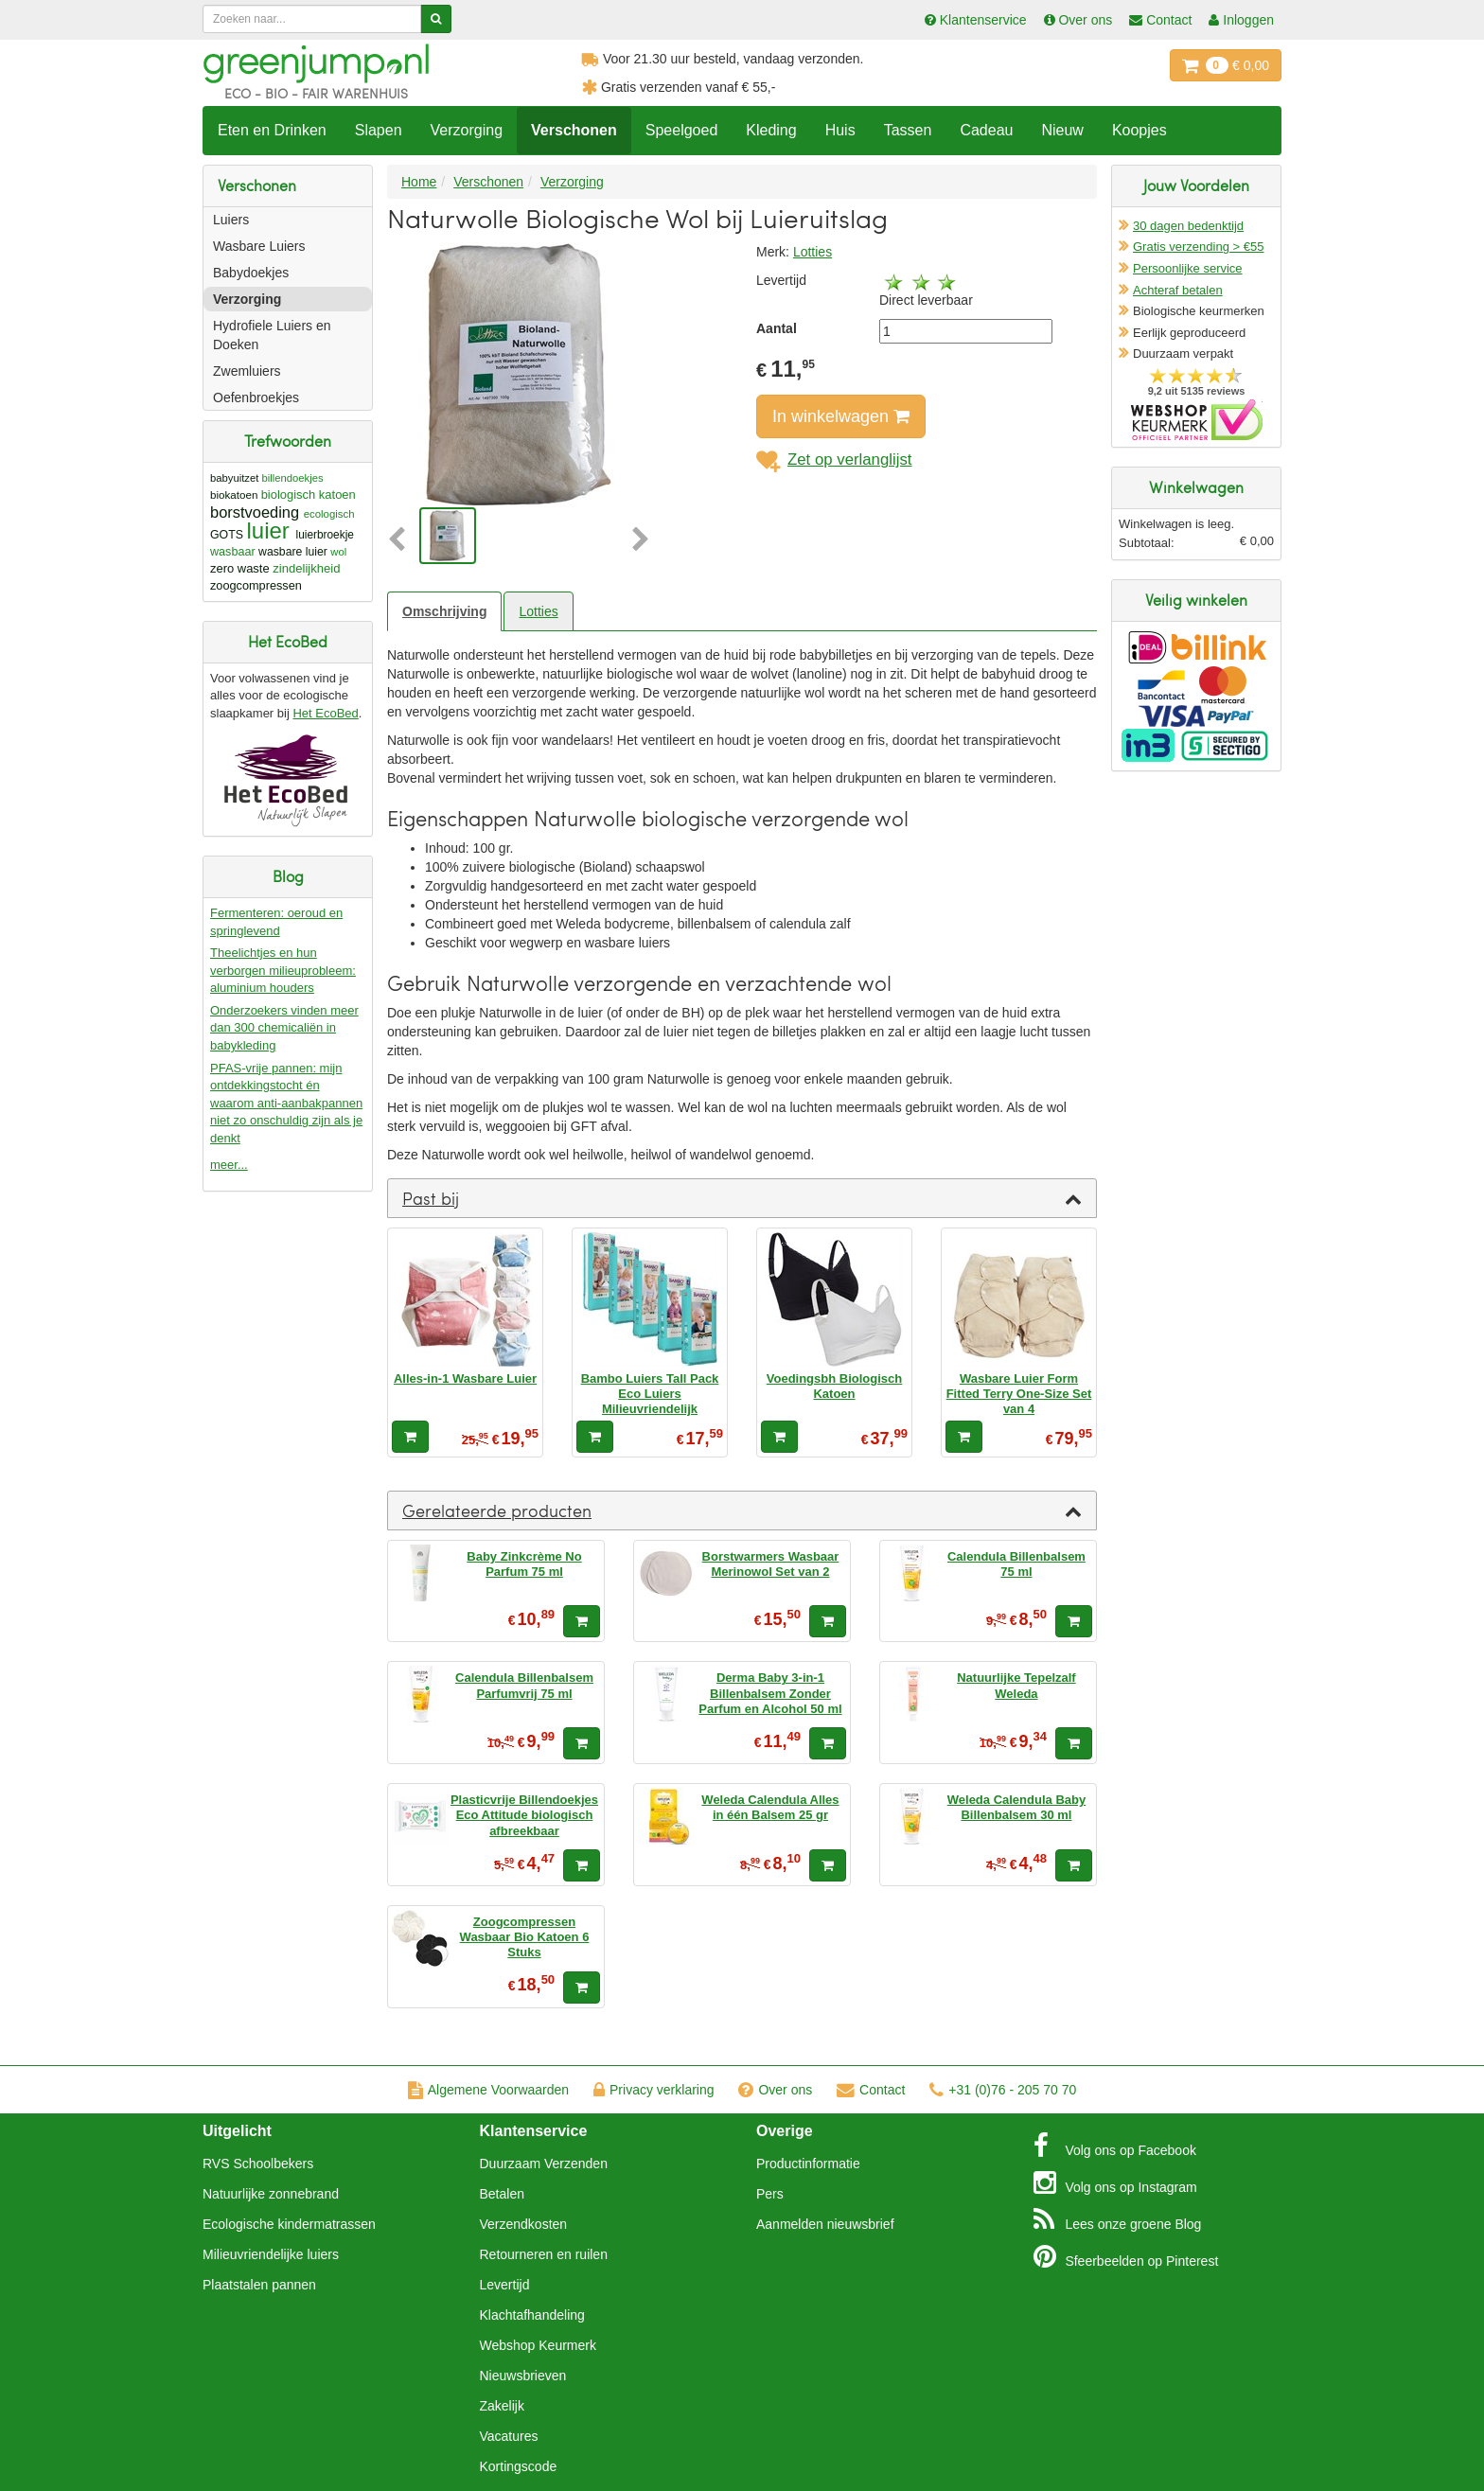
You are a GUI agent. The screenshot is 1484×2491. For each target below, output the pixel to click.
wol (338, 551)
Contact (871, 2089)
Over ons (775, 2089)
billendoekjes (293, 478)
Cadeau (986, 130)
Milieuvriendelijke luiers (271, 2254)
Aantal (776, 328)
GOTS (226, 534)
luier (267, 530)
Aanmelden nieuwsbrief (825, 2224)
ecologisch (329, 514)
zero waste (240, 568)
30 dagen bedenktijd (1188, 226)
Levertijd (505, 2284)
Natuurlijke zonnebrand (271, 2193)
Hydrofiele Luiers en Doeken (272, 335)
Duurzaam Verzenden (544, 2163)
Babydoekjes (251, 272)
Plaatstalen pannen (259, 2284)
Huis (840, 130)
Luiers (231, 219)
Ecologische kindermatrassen (289, 2224)
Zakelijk (502, 2405)
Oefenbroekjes (256, 397)
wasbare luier (292, 551)
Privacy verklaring (653, 2089)
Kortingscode (518, 2466)
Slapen (378, 130)
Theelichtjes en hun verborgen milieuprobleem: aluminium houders (283, 970)
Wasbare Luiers (259, 246)
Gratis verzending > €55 (1198, 246)
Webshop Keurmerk (538, 2345)
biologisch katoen (308, 494)
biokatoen (233, 494)
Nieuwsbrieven (523, 2375)
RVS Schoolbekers (258, 2163)
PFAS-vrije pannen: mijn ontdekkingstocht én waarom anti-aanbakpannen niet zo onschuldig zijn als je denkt (286, 1103)
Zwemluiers (247, 371)
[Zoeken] (435, 19)
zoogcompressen (256, 585)
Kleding (771, 130)
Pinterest (1126, 2256)
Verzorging (467, 130)
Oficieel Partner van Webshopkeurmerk (1197, 419)
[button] (401, 540)
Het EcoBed (325, 713)
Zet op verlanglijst (834, 459)
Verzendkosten (524, 2224)
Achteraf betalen (1178, 290)
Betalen (502, 2193)
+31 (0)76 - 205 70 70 (1002, 2089)
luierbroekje (325, 534)
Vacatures (509, 2436)
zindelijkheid (306, 568)
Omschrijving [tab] (444, 611)
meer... (229, 1164)
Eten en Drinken (272, 130)
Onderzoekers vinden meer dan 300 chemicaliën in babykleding (284, 1027)
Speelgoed (681, 130)
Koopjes (1139, 130)
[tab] (742, 1198)
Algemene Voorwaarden (488, 2089)
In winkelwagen (841, 416)
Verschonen (574, 130)
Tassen (908, 130)
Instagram (1115, 2182)
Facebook (1115, 2145)
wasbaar (233, 551)
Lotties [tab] (538, 611)
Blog (1118, 2219)
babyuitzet (234, 478)
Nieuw (1062, 130)
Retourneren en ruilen (544, 2254)
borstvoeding (254, 512)
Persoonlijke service (1188, 268)
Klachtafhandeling (532, 2315)
